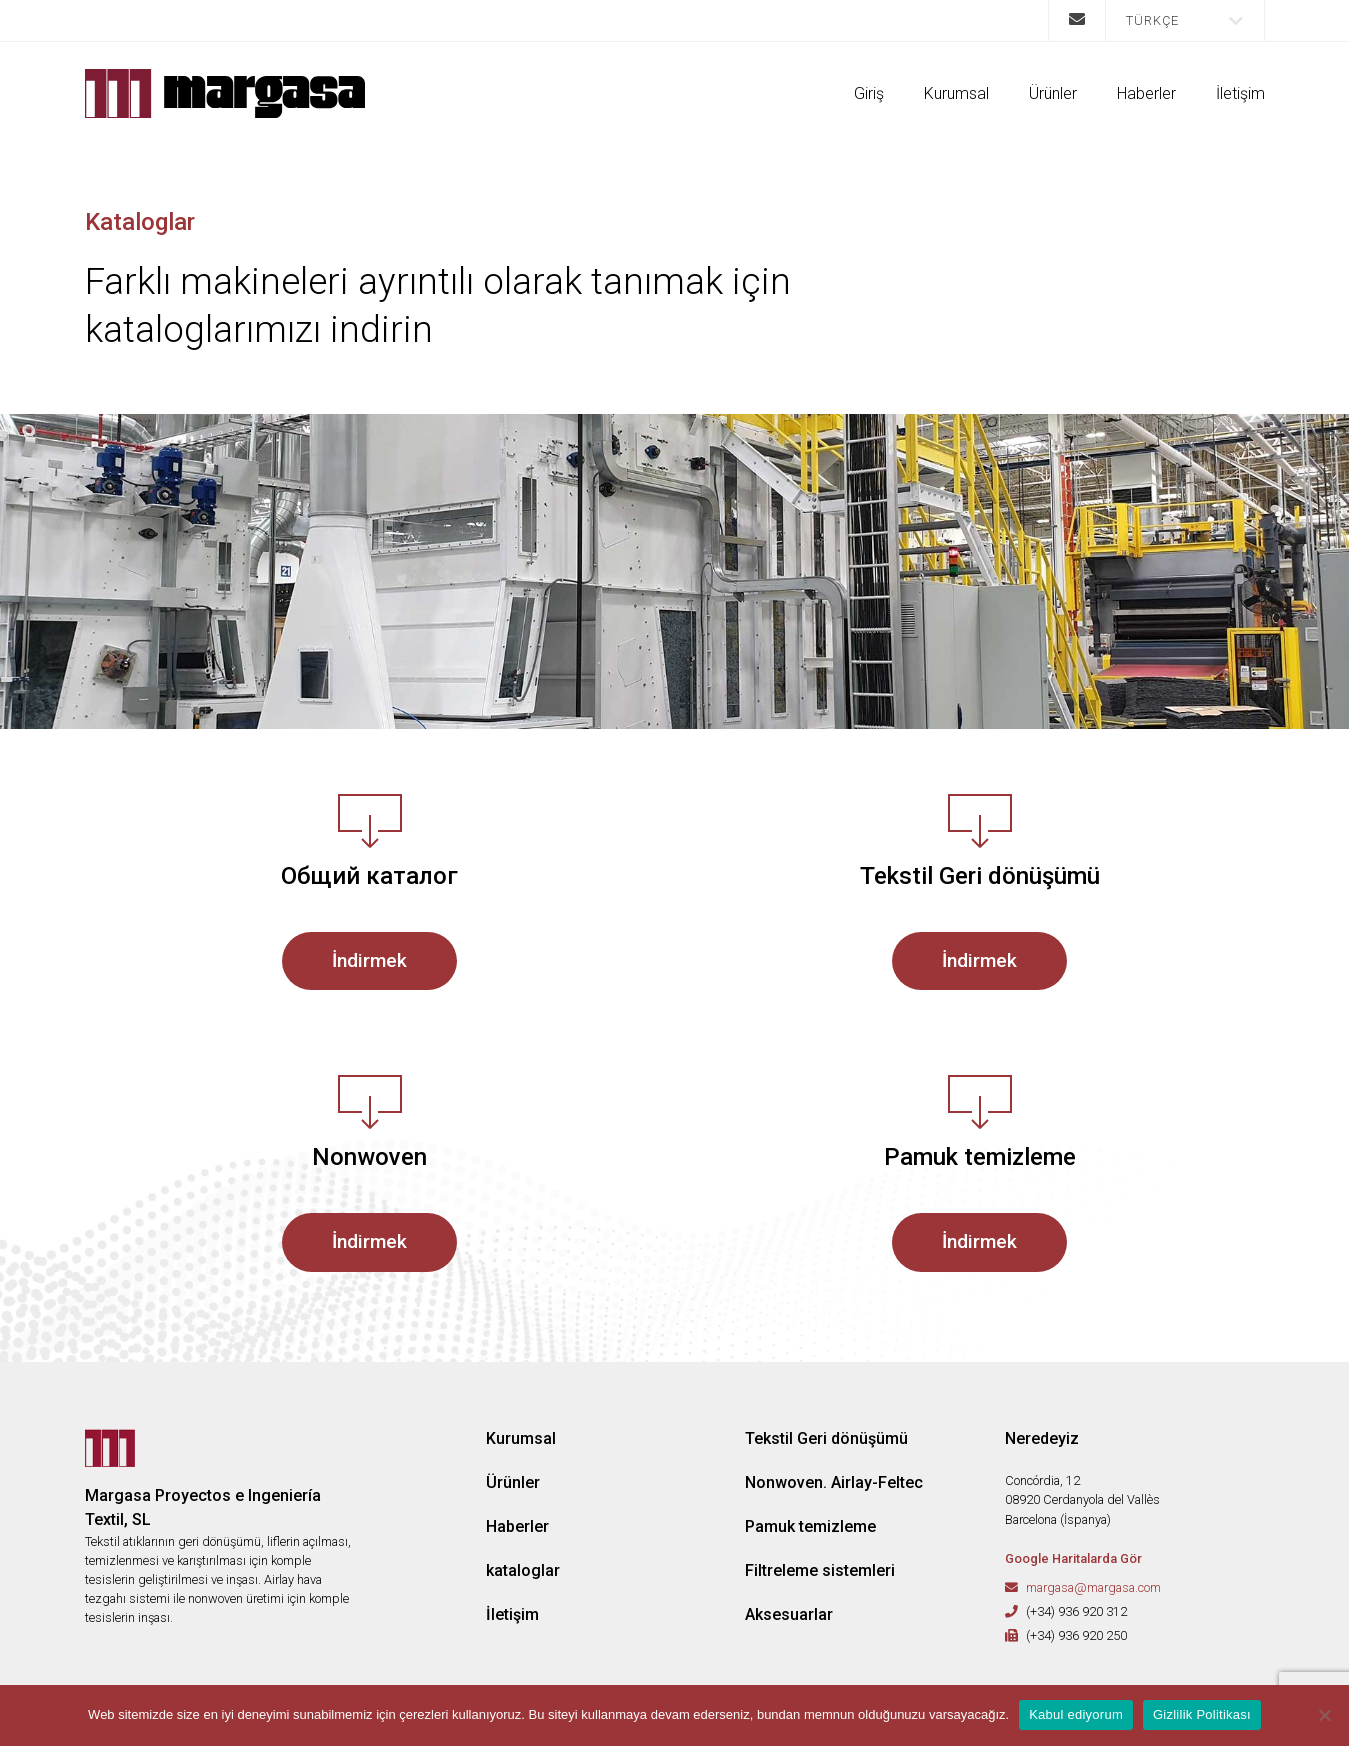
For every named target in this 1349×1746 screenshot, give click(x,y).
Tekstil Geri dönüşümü (826, 1438)
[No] (1324, 1715)
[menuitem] (1185, 20)
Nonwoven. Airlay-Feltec (834, 1482)
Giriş (869, 93)
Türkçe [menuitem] (1152, 20)
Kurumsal (956, 93)
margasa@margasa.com (1093, 1587)
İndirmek (369, 960)
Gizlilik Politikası (1202, 1714)
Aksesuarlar (789, 1614)
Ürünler (1053, 93)
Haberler (1146, 93)
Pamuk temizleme (810, 1526)
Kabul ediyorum (1076, 1714)
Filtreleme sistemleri (820, 1570)
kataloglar (523, 1570)
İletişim (1240, 93)
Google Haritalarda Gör (1073, 1558)
